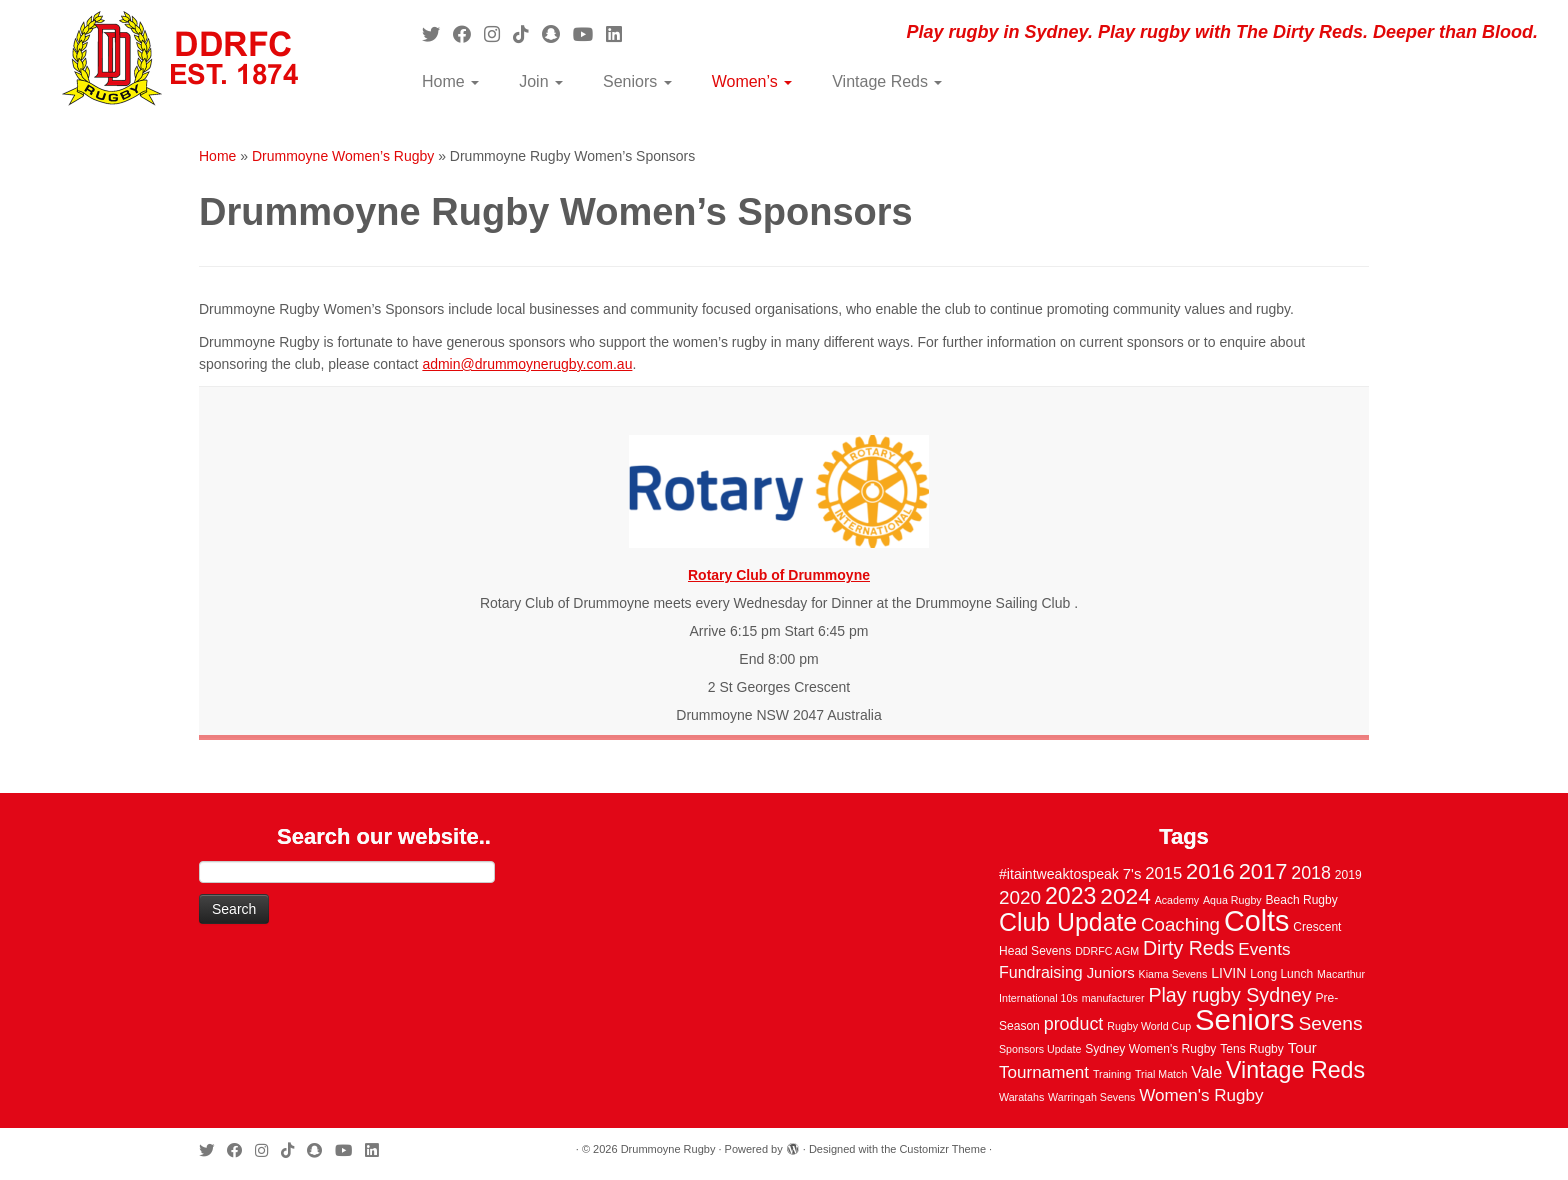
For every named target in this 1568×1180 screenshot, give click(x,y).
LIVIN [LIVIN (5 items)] (1228, 973)
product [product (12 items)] (1074, 1024)
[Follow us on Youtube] (589, 35)
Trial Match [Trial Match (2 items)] (1161, 1074)
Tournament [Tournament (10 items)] (1044, 1072)
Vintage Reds (887, 81)
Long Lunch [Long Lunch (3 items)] (1281, 974)
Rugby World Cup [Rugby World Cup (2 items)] (1149, 1026)
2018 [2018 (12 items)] (1311, 873)
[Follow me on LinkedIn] (620, 35)
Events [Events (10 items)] (1264, 949)
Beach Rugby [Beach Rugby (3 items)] (1302, 900)
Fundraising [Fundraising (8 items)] (1041, 972)
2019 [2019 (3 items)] (1348, 875)
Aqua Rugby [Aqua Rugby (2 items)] (1232, 900)
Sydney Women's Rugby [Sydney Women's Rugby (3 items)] (1150, 1049)
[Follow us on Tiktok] (527, 35)
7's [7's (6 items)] (1132, 874)
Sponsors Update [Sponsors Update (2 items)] (1040, 1049)
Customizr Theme (942, 1149)
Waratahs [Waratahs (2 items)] (1021, 1097)
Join (541, 81)
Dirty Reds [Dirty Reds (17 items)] (1188, 948)
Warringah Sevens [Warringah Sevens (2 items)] (1091, 1097)
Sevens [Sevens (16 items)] (1330, 1023)
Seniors (637, 81)
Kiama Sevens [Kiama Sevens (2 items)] (1173, 974)
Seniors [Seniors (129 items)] (1244, 1019)
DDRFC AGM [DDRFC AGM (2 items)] (1107, 951)
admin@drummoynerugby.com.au (527, 364)
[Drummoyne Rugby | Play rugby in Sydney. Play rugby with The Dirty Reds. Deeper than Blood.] (181, 60)
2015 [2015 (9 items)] (1163, 873)
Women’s (752, 81)
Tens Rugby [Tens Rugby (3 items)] (1252, 1049)
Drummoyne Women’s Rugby (343, 156)
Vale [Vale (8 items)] (1206, 1072)
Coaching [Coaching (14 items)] (1180, 924)
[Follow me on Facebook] (468, 35)
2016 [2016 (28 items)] (1210, 871)
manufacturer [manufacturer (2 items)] (1113, 998)
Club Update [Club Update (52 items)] (1068, 922)
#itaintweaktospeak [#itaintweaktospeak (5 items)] (1059, 874)
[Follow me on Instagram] (498, 35)
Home (450, 81)
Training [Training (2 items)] (1112, 1074)
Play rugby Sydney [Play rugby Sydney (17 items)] (1229, 995)
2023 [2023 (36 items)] (1070, 896)
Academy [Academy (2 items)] (1177, 900)
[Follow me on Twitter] (437, 35)
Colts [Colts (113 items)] (1257, 921)
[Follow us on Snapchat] (557, 35)
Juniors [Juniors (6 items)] (1111, 973)
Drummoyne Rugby (668, 1149)
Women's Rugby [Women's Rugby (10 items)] (1201, 1095)
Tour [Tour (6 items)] (1302, 1048)
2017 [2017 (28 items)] (1263, 871)
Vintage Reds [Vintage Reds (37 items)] (1295, 1070)
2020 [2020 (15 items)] (1020, 897)
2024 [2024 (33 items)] (1125, 896)
